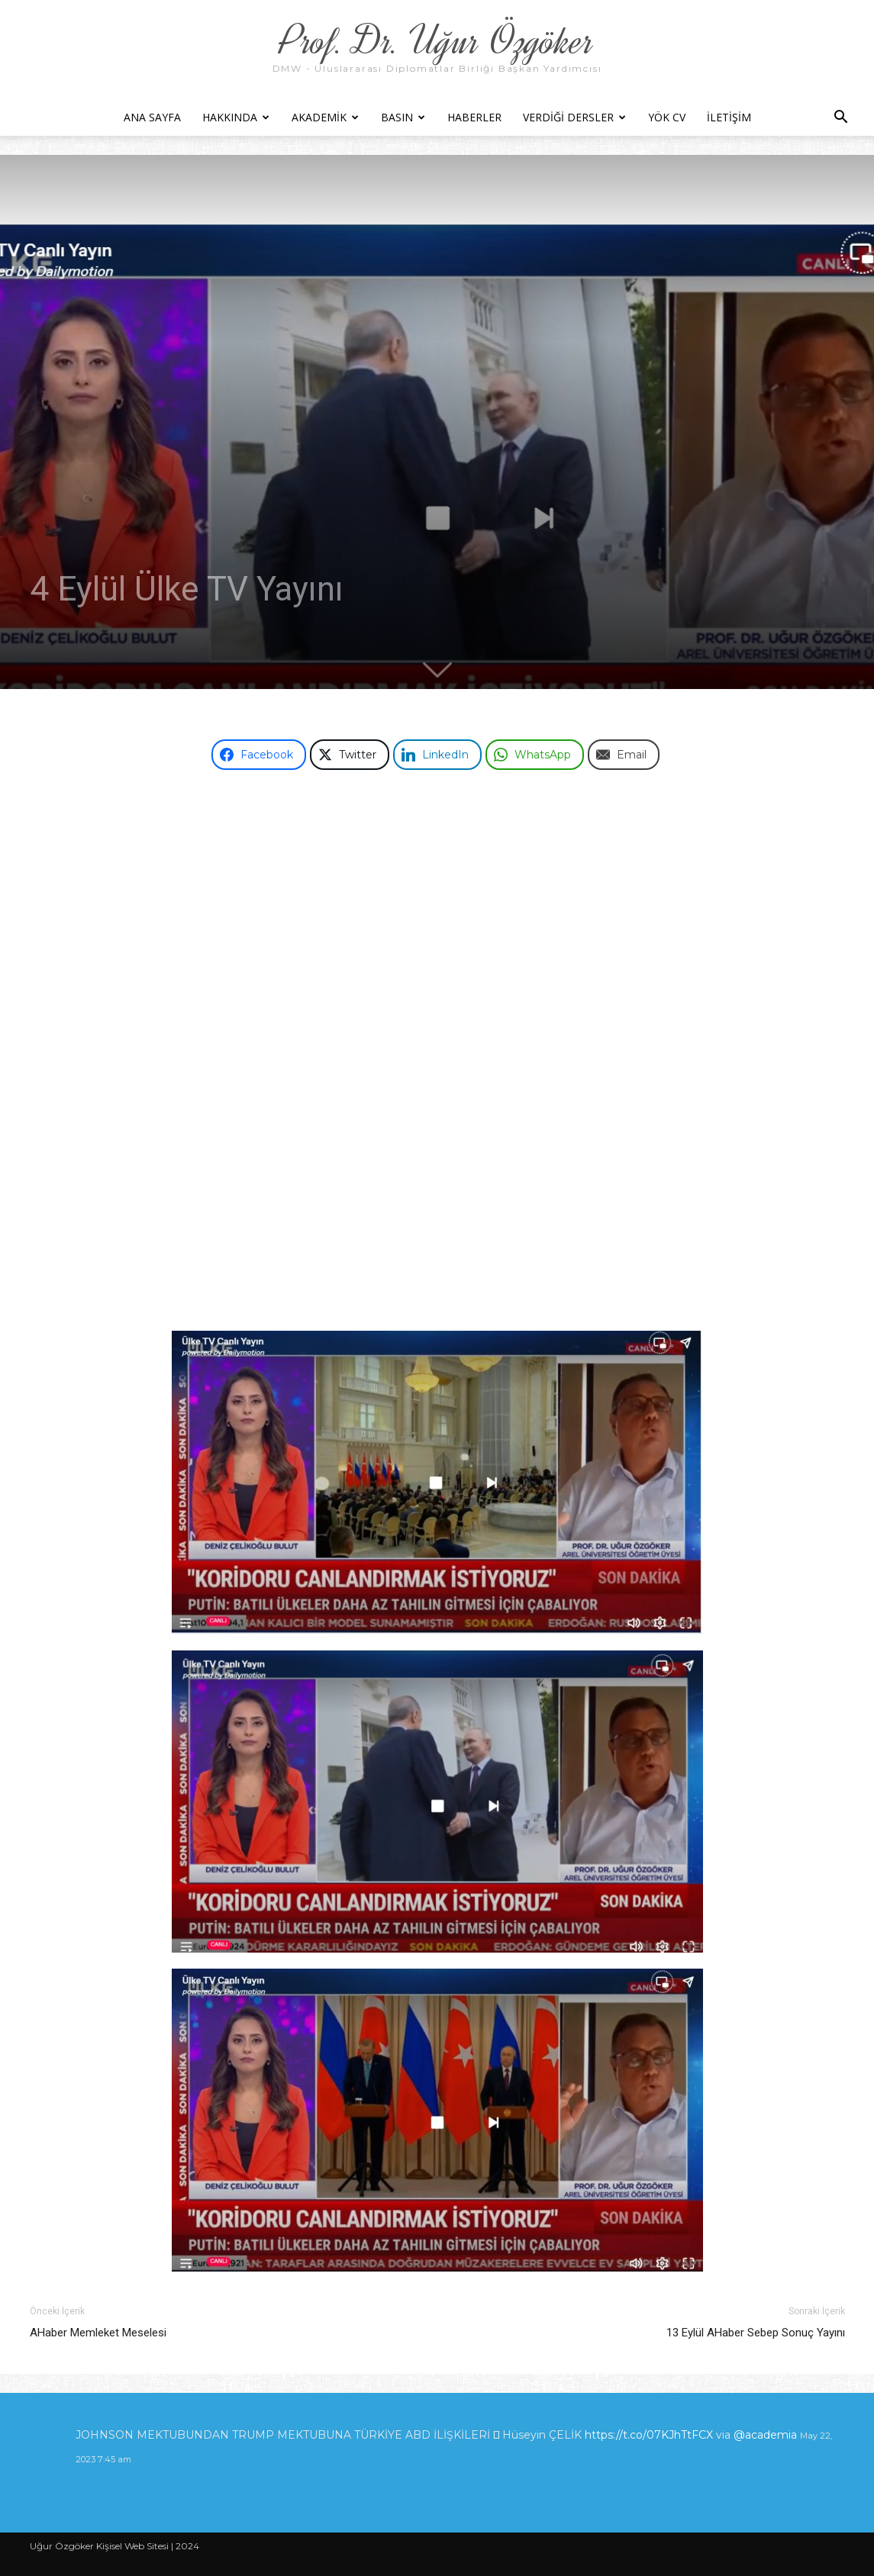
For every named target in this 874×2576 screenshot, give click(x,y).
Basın (403, 117)
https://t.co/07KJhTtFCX (649, 2435)
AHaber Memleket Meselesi (98, 2332)
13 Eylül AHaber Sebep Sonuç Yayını (755, 2332)
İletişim (729, 117)
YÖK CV (666, 117)
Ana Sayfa (152, 117)
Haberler (474, 117)
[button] (840, 118)
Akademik (325, 117)
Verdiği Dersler (574, 117)
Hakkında (235, 117)
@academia (767, 2435)
